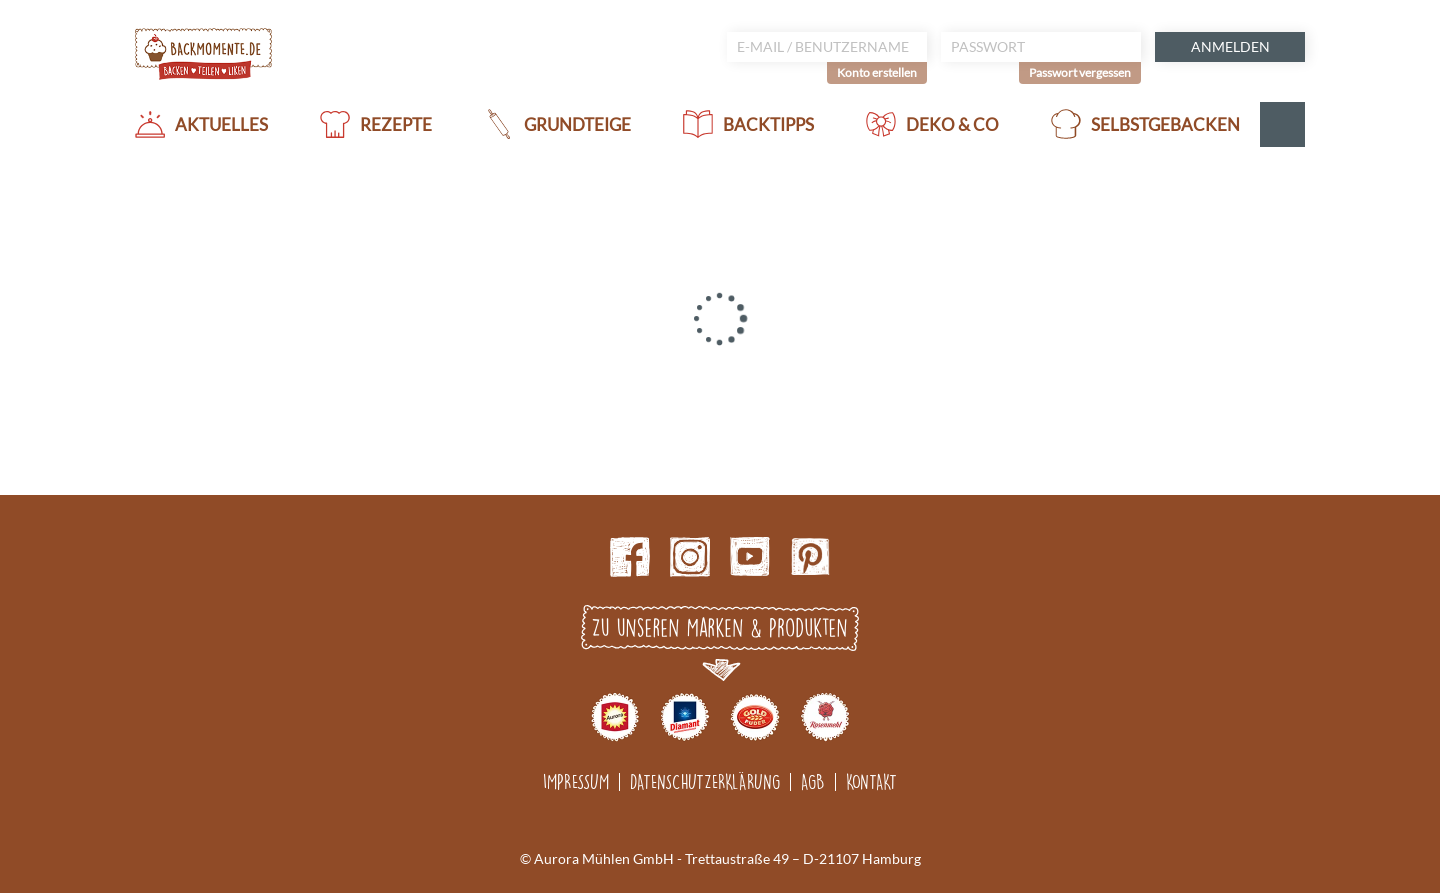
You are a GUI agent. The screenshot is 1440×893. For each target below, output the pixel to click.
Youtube (750, 557)
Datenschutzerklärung (705, 781)
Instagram (690, 557)
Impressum (576, 781)
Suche (1282, 124)
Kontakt (871, 781)
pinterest (810, 557)
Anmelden (1230, 46)
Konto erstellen (877, 72)
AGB (813, 781)
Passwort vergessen (1080, 72)
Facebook (630, 557)
